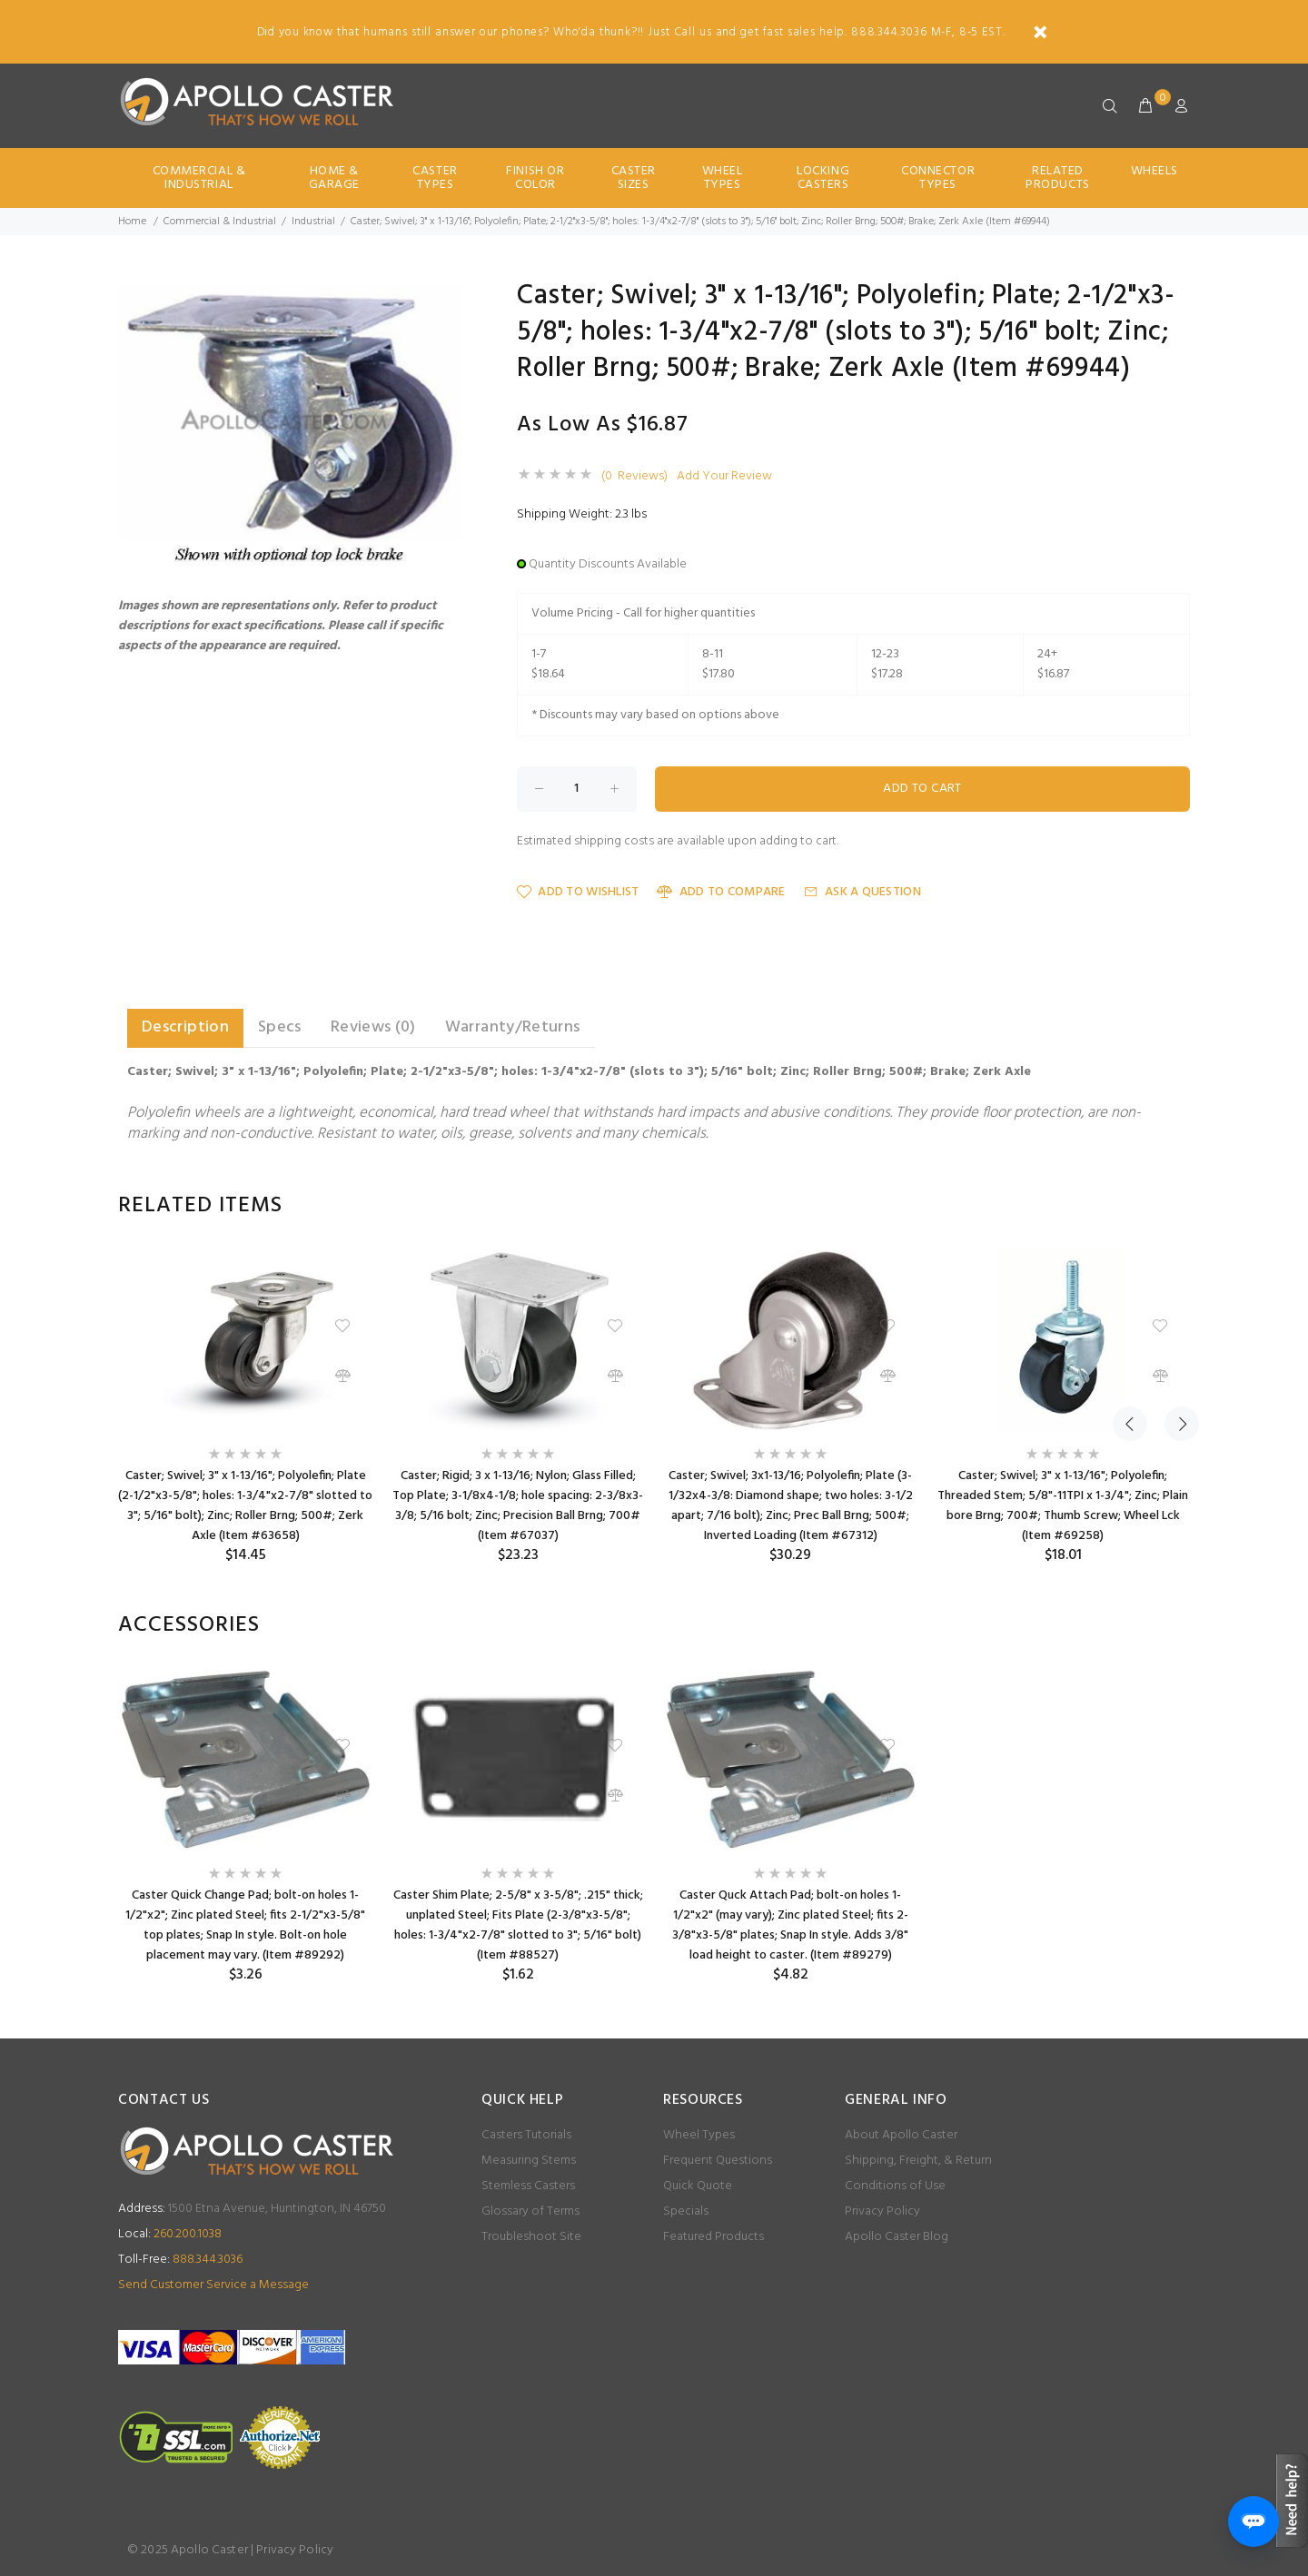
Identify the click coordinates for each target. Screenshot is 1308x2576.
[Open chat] (1253, 2521)
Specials (685, 2211)
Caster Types (434, 178)
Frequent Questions (717, 2160)
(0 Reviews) (634, 477)
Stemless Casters (528, 2186)
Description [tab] (185, 1027)
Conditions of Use (895, 2186)
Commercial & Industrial (199, 178)
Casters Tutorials (526, 2135)
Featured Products (713, 2236)
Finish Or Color (535, 178)
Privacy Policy (882, 2211)
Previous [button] (1130, 1206)
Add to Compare (721, 892)
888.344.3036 (180, 2259)
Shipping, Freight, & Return (918, 2160)
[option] (245, 1406)
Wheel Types (722, 178)
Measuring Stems (528, 2160)
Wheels (1154, 171)
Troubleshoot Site (531, 2236)
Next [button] (1172, 1206)
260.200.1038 (170, 2234)
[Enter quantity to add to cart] (577, 789)
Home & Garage (334, 178)
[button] (446, 298)
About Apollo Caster (901, 2135)
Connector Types (938, 178)
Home (132, 221)
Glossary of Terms (530, 2211)
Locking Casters (823, 178)
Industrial (313, 221)
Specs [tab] (280, 1027)
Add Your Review (724, 477)
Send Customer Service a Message (213, 2285)
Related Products (1057, 178)
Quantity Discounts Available (608, 564)
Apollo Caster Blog (896, 2236)
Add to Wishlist (578, 892)
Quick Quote (697, 2186)
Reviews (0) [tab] (373, 1027)
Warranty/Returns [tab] (512, 1027)
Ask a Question (862, 892)
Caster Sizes (633, 178)
